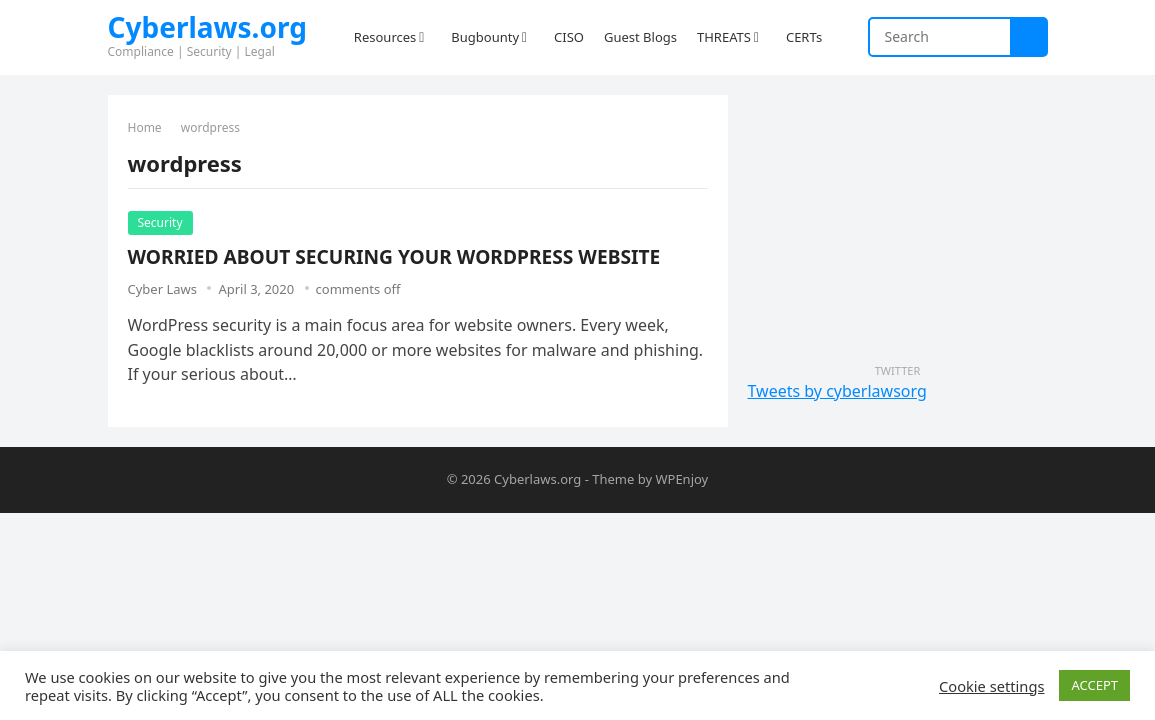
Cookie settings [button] (991, 686)
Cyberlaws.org (207, 27)
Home (145, 127)
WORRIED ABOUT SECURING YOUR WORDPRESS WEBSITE (394, 256)
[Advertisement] (898, 220)
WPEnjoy (681, 479)
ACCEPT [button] (1094, 685)
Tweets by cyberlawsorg (837, 391)
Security (160, 222)
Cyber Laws (162, 289)
